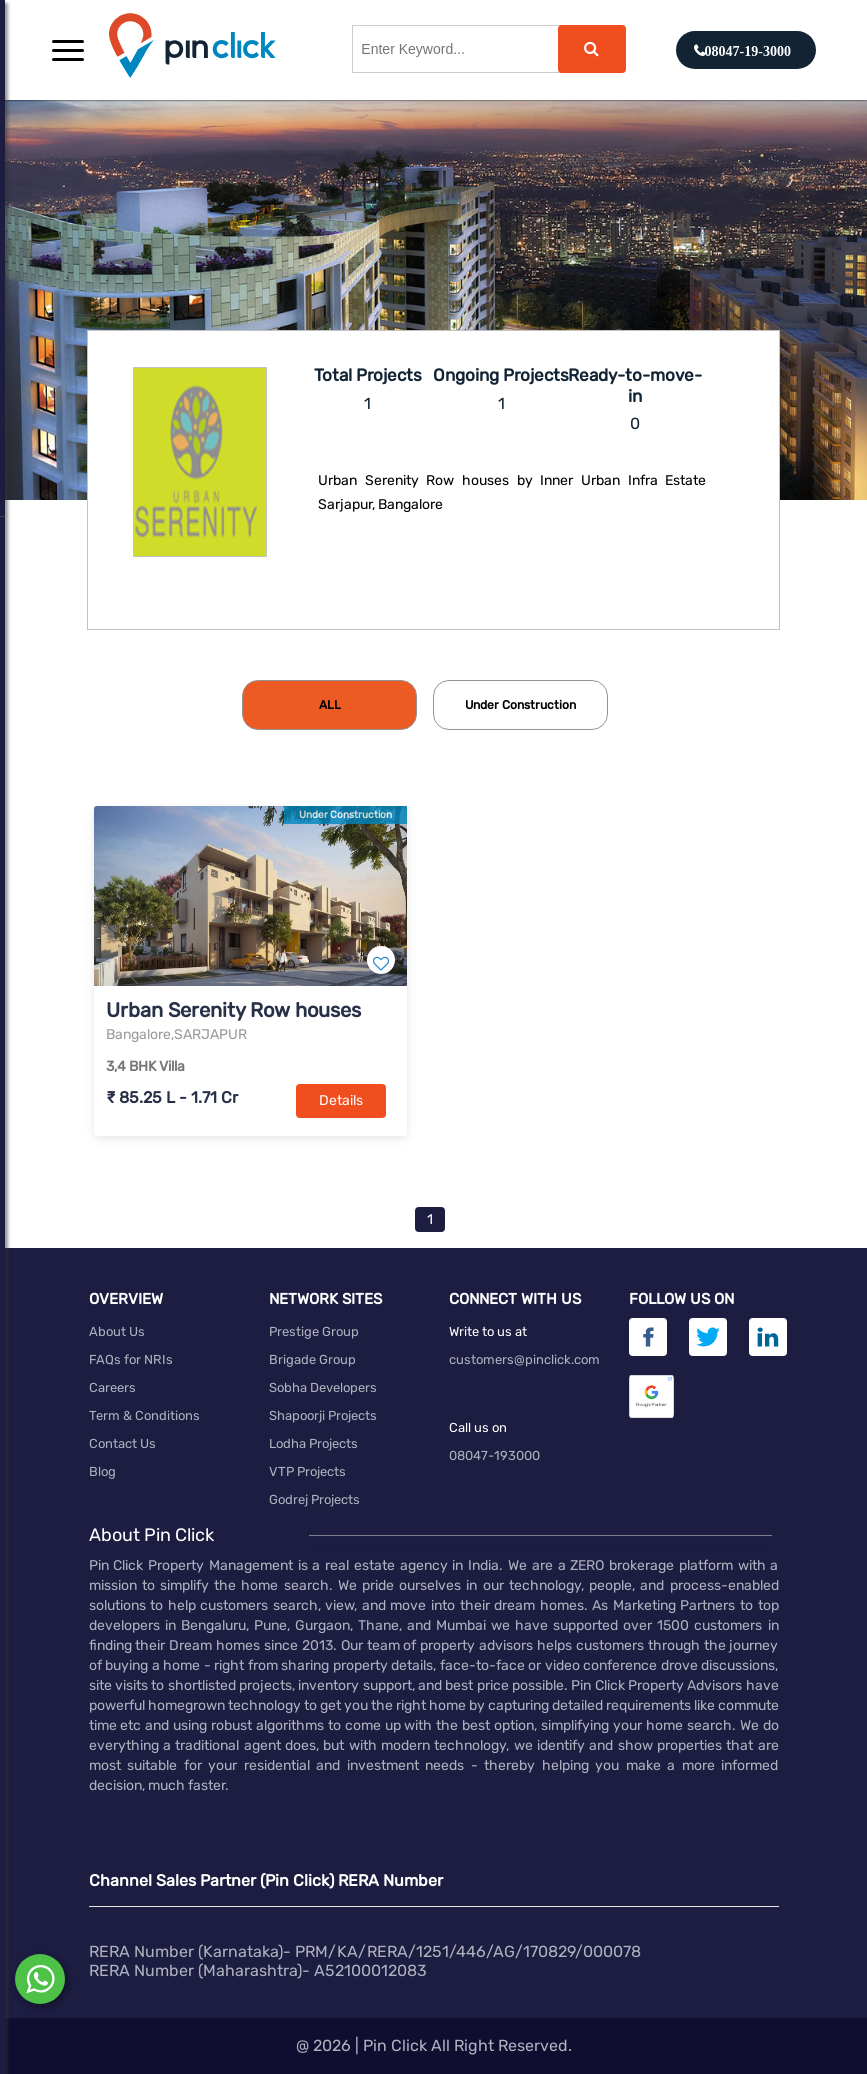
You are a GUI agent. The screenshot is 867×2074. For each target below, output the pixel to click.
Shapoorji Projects (323, 1415)
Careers (112, 1387)
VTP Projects (307, 1471)
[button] (68, 50)
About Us (117, 1331)
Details (341, 1100)
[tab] (329, 705)
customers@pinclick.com (524, 1359)
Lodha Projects (313, 1443)
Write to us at (488, 1331)
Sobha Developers (323, 1387)
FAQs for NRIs (131, 1359)
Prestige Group (314, 1331)
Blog (102, 1471)
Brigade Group (312, 1359)
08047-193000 (494, 1455)
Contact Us (122, 1443)
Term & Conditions (144, 1415)
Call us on (478, 1427)
